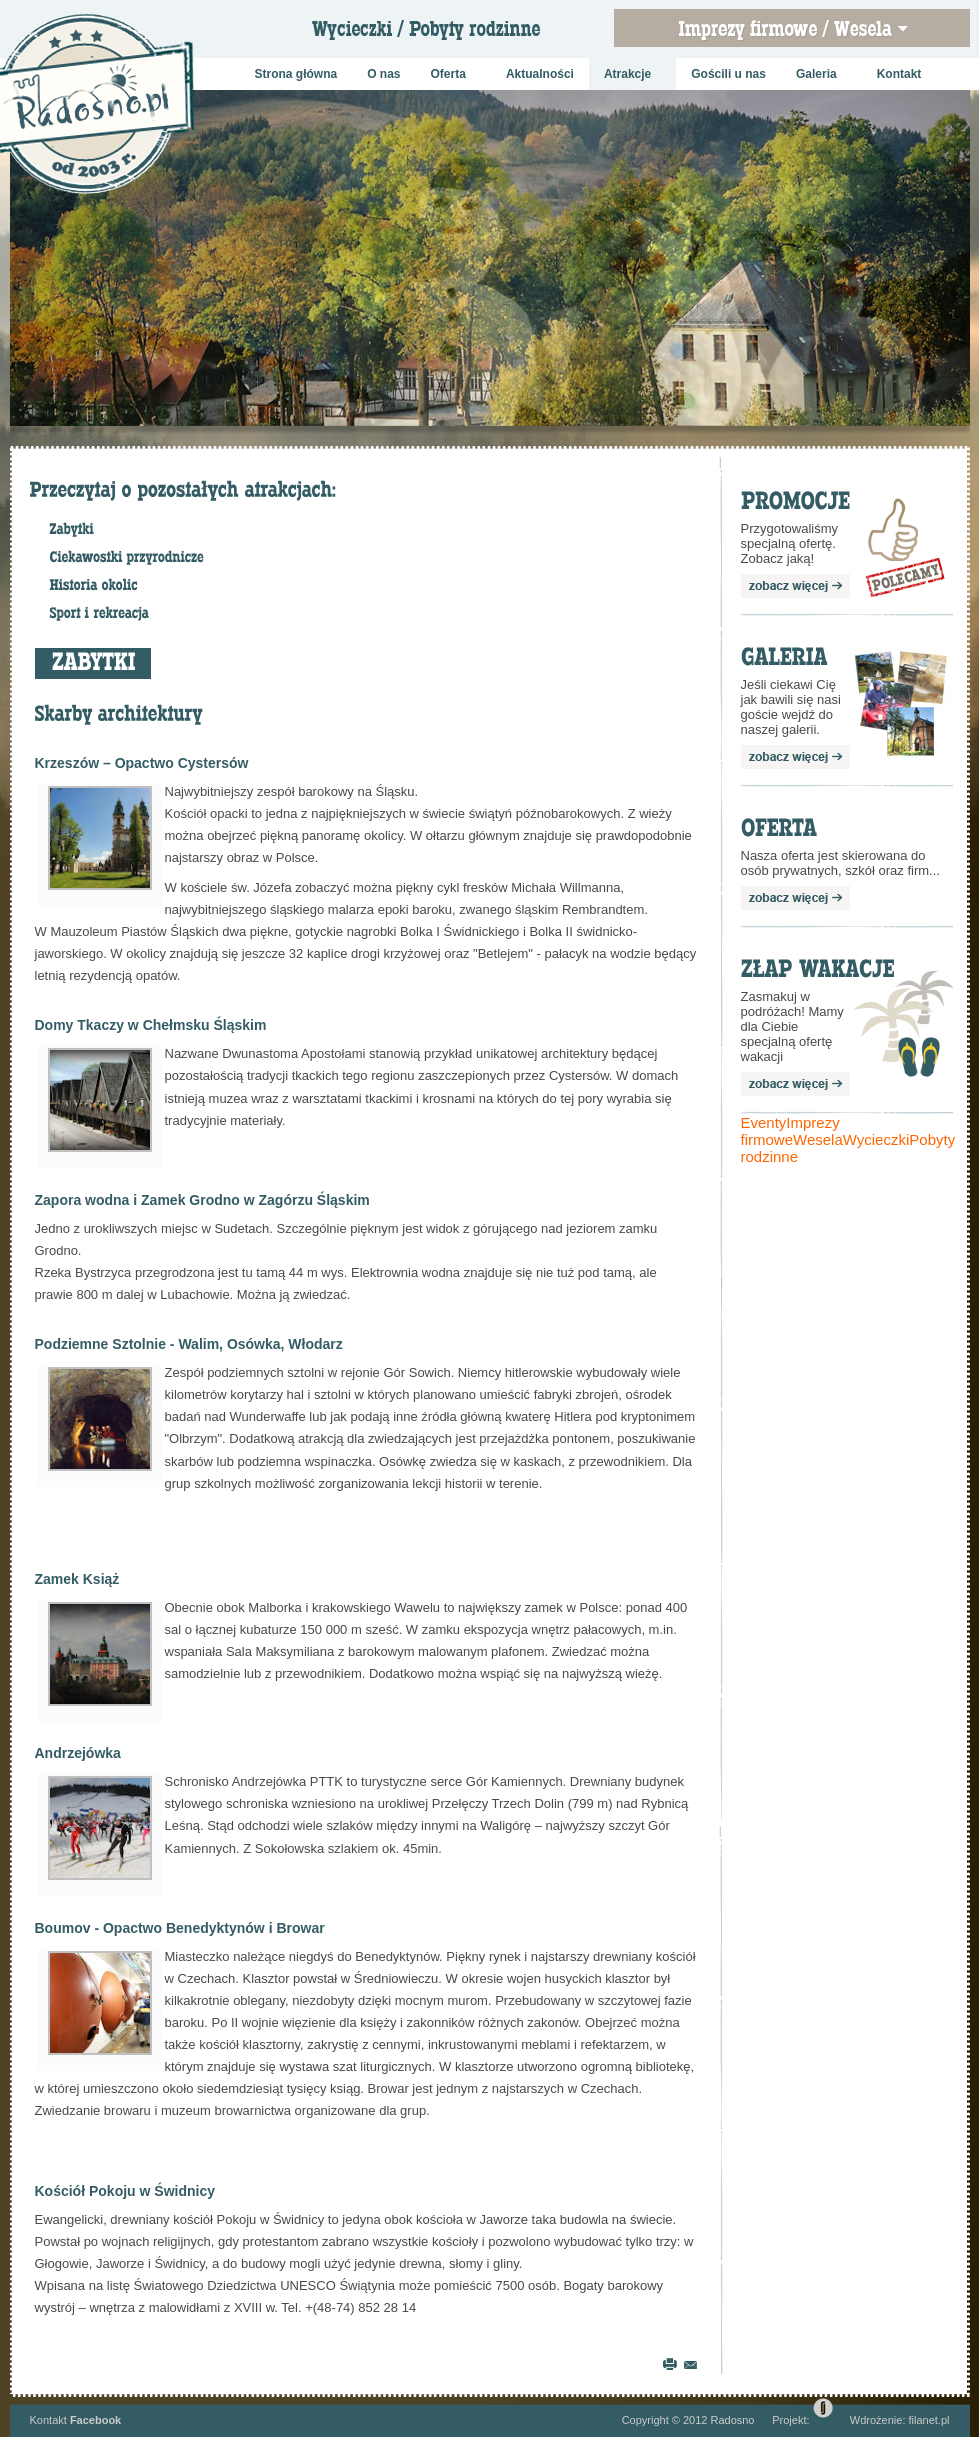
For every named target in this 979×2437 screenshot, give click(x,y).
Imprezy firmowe (790, 1131)
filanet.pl (929, 2420)
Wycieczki (876, 1139)
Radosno (732, 2420)
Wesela (818, 1139)
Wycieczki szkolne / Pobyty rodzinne (440, 35)
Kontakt (48, 2420)
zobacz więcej (795, 586)
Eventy (764, 1122)
